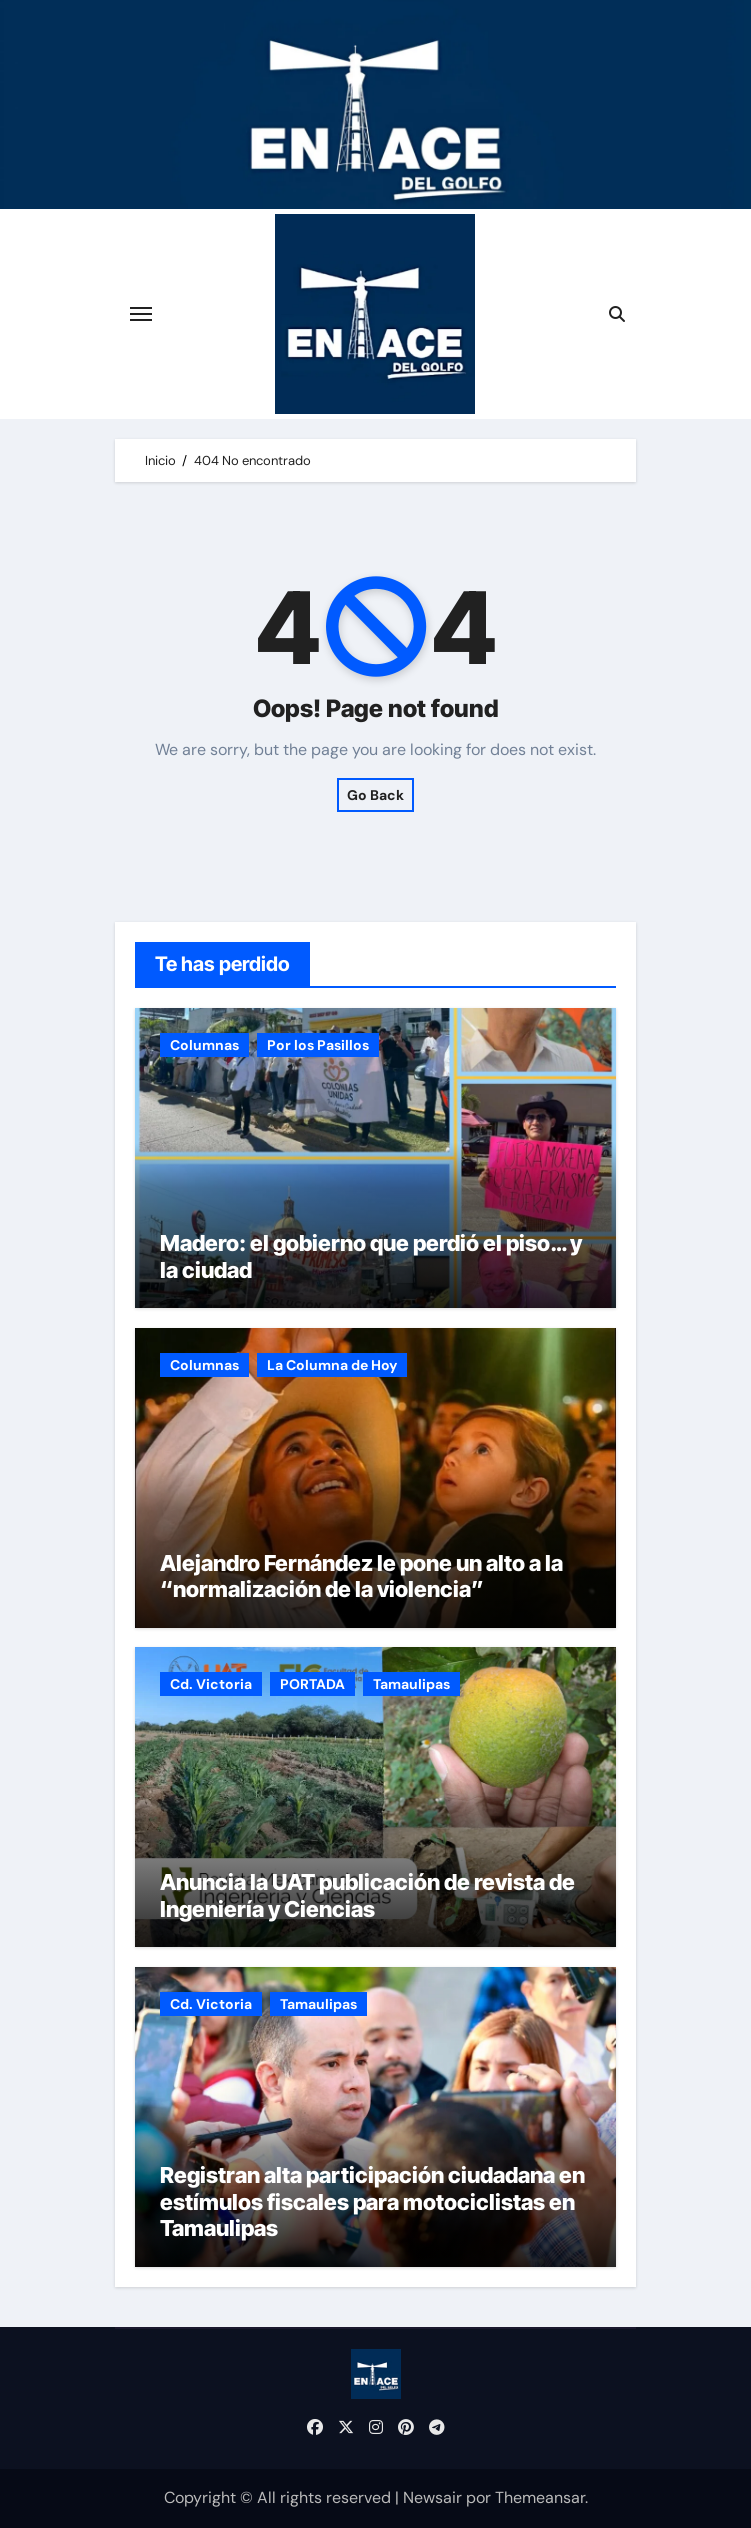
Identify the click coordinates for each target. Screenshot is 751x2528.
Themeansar (540, 2497)
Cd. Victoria (211, 1684)
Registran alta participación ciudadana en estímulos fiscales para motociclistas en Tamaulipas (372, 2201)
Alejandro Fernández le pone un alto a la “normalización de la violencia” (361, 1576)
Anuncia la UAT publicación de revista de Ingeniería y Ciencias (367, 1895)
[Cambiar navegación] (141, 314)
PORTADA (312, 1684)
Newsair (432, 2497)
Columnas (204, 1045)
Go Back (375, 795)
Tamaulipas (411, 1684)
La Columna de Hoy (332, 1365)
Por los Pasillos (318, 1045)
